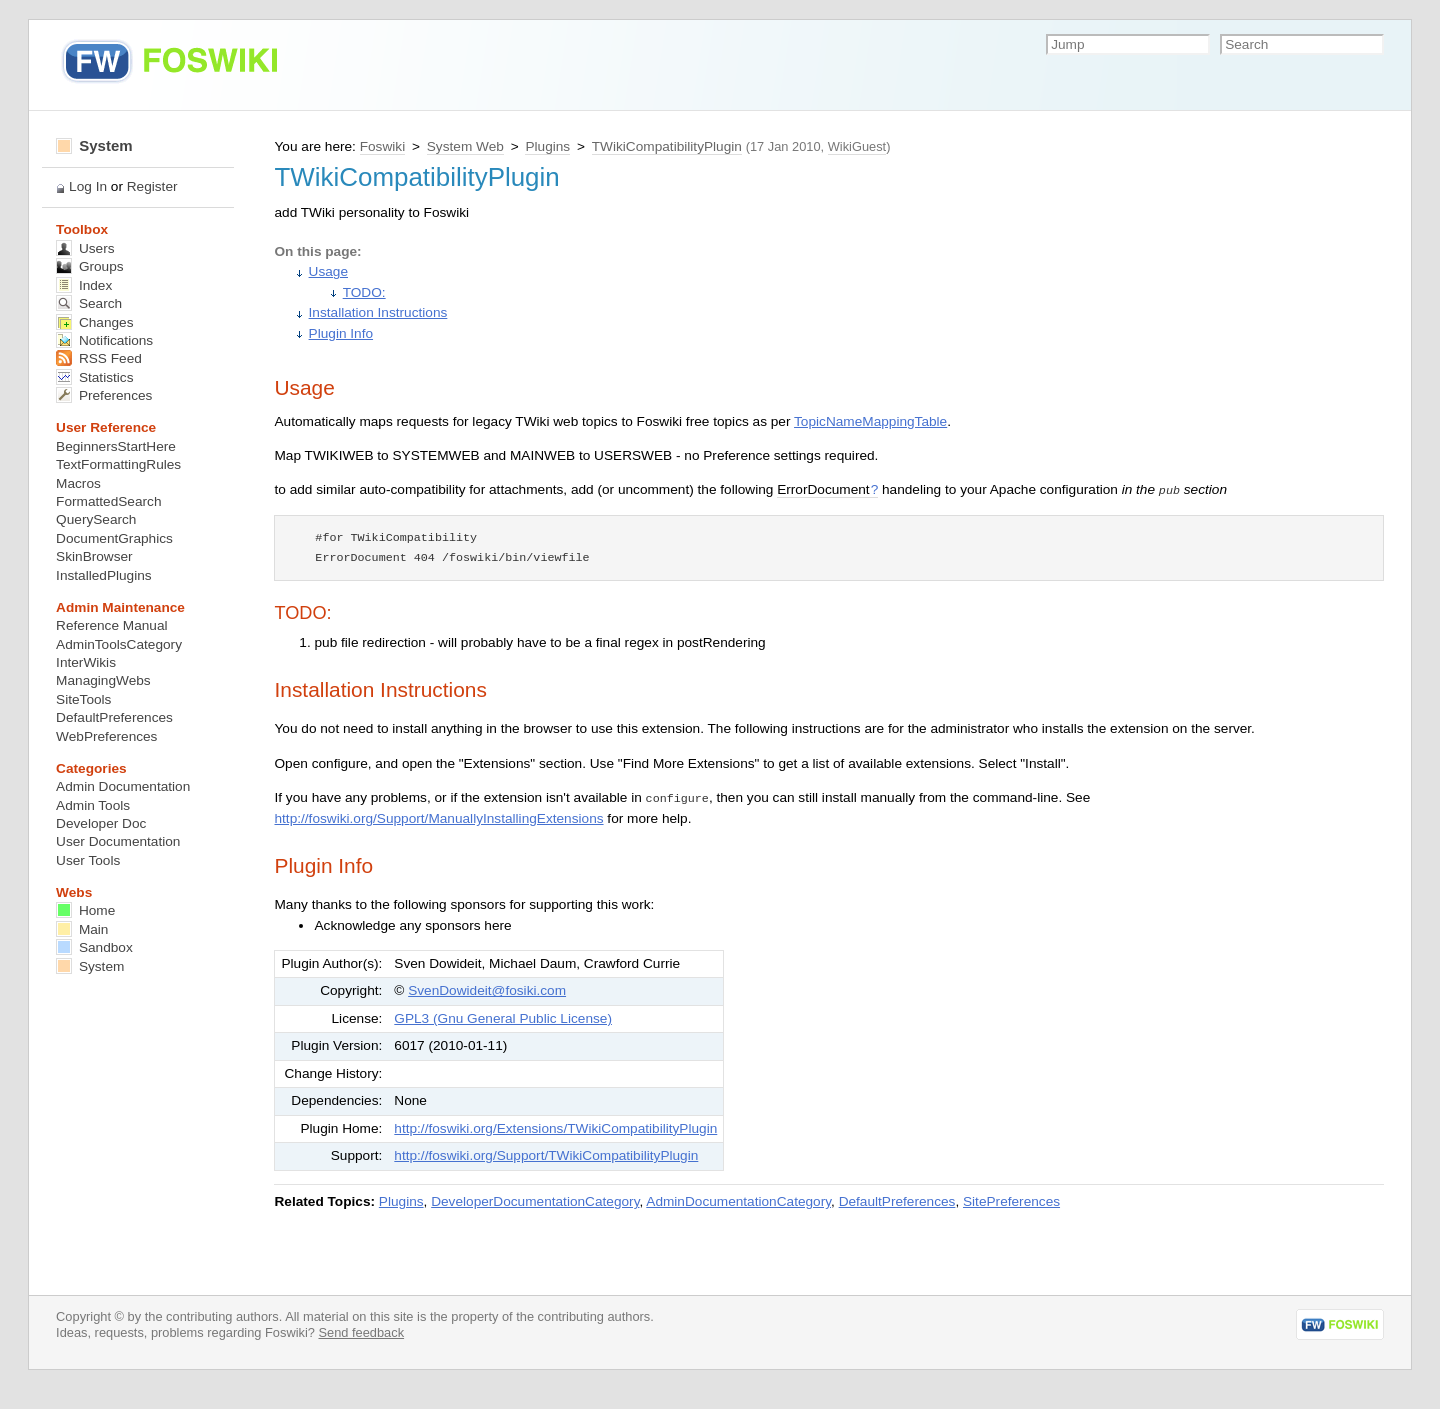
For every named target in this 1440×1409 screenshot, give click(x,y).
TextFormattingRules (118, 464)
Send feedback (361, 1332)
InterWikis (86, 662)
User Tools (88, 860)
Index (84, 285)
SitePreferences (1011, 1201)
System (94, 145)
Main (82, 929)
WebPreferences (106, 736)
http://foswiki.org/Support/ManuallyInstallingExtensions (438, 818)
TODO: (364, 292)
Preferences (104, 395)
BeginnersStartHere (116, 446)
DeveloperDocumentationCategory (535, 1201)
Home (85, 910)
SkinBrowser (94, 556)
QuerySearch (96, 519)
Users (85, 248)
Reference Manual (111, 625)
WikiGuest (857, 146)
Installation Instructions (378, 312)
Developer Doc (101, 823)
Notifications (104, 340)
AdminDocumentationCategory (738, 1201)
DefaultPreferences (897, 1201)
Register (152, 186)
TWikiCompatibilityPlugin (667, 146)
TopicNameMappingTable (870, 421)
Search (89, 303)
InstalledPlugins (104, 575)
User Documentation (118, 841)
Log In (88, 186)
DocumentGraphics (114, 538)
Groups (90, 266)
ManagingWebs (103, 680)
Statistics (94, 377)
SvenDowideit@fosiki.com (487, 990)
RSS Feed (99, 358)
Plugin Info (341, 333)
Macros (78, 483)
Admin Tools (93, 805)
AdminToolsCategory (119, 644)
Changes (94, 322)
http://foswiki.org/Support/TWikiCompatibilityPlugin (546, 1155)
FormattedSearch (108, 501)
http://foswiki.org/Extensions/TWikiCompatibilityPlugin (555, 1128)
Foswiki (382, 146)
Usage (328, 271)
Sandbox (94, 947)
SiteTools (83, 699)
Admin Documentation (123, 786)
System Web (465, 146)
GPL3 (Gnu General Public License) (503, 1018)
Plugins (547, 146)
